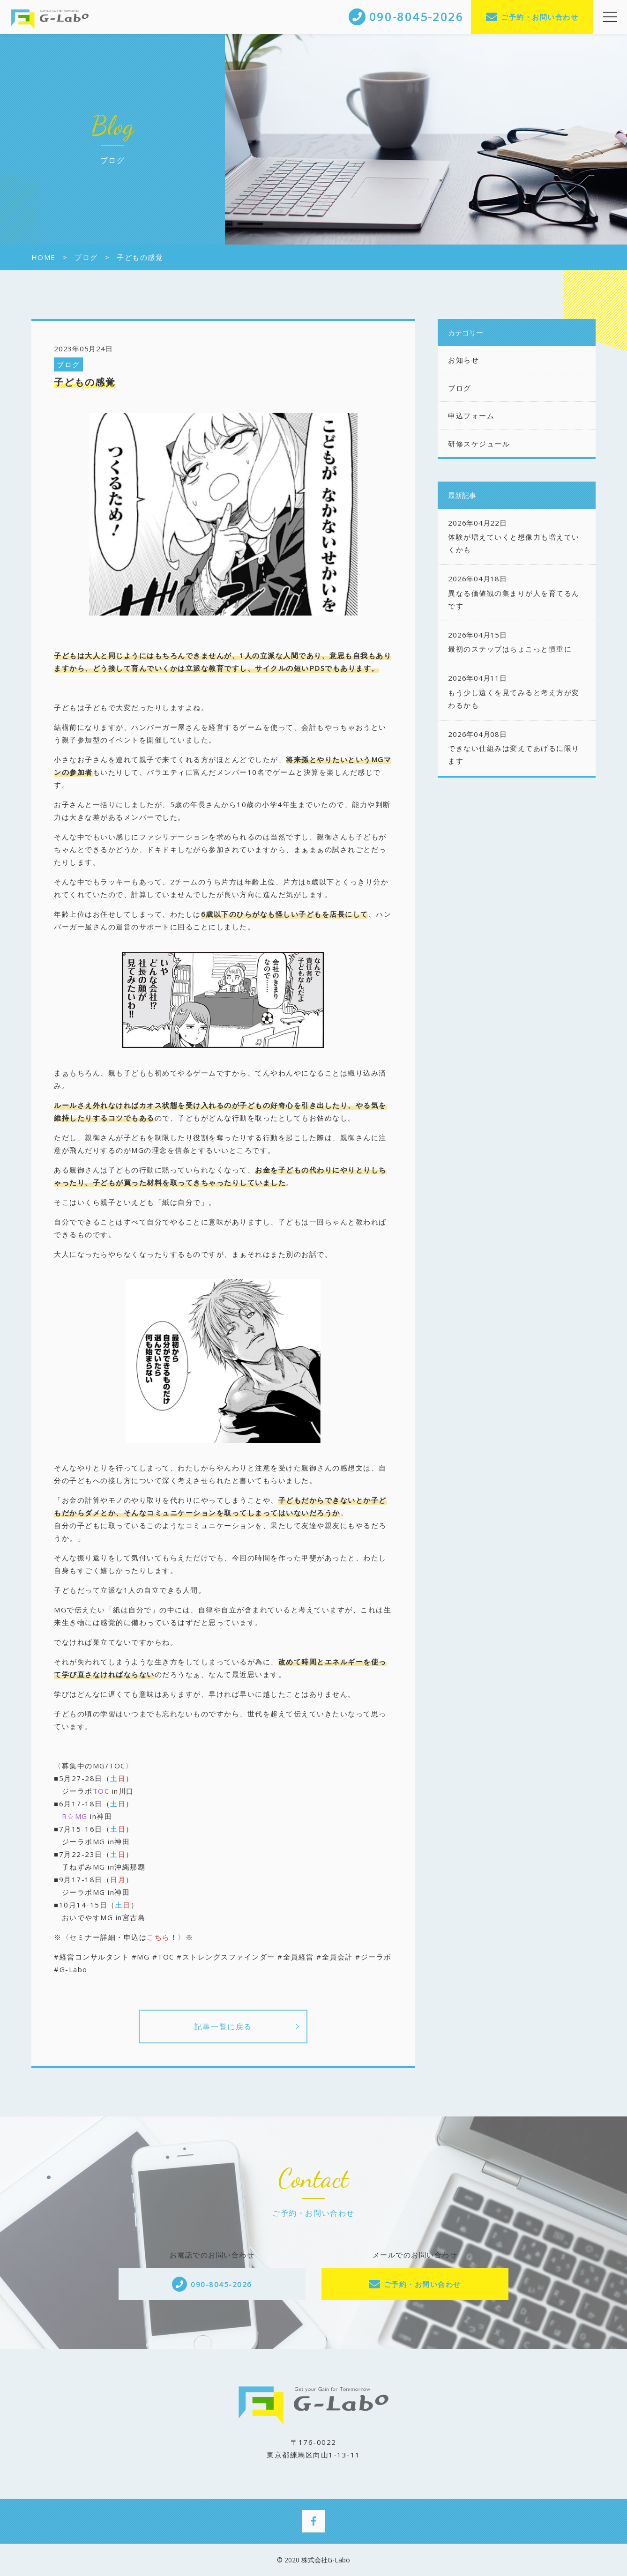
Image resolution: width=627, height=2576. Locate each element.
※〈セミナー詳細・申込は (112, 1937)
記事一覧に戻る (223, 2026)
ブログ (68, 364)
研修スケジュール (479, 443)
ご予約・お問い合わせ (539, 17)
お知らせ (463, 359)
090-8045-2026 (221, 2284)
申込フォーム (471, 415)
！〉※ (182, 1937)
